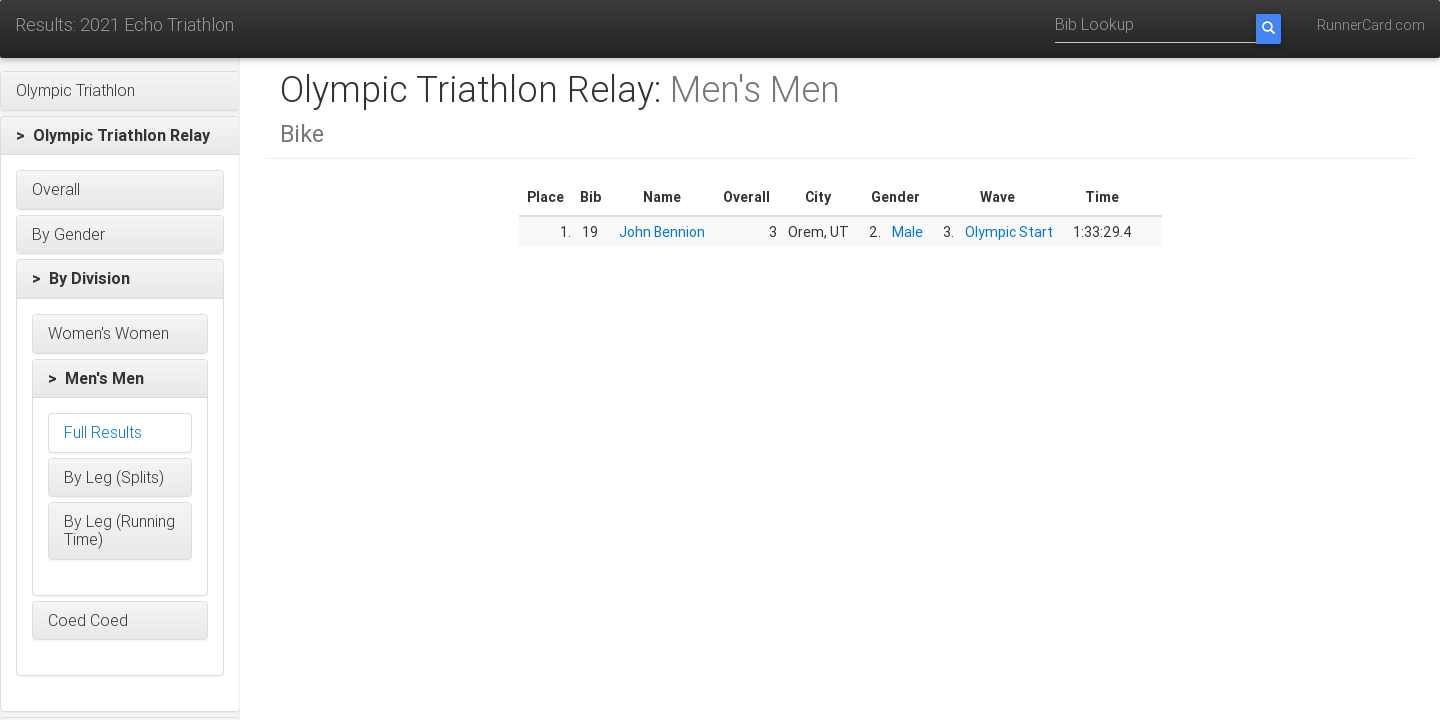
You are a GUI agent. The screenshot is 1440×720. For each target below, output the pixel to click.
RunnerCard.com (1371, 25)
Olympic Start (1009, 232)
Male (907, 232)
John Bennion (662, 232)
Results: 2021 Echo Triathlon (124, 24)
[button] (120, 91)
